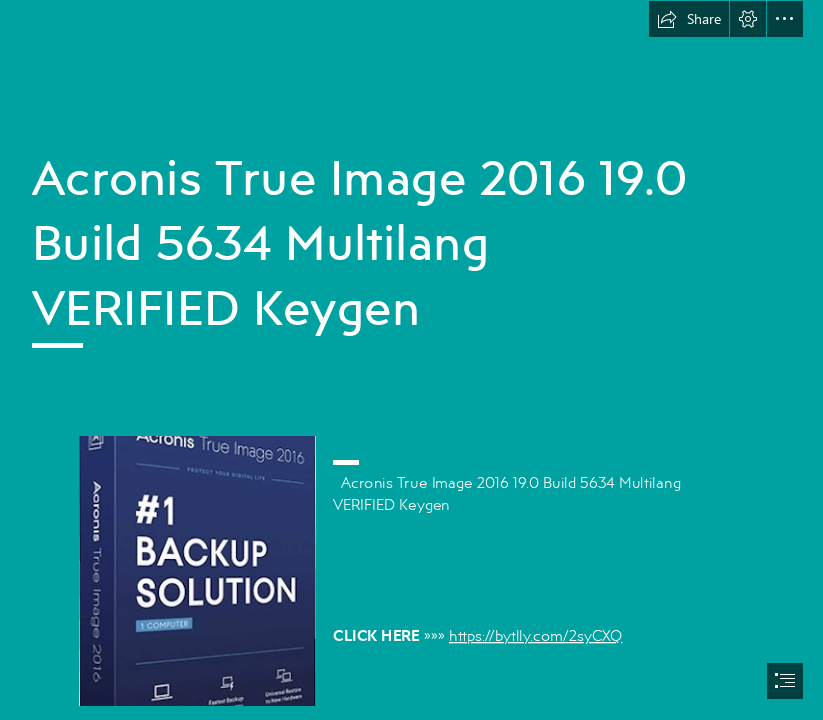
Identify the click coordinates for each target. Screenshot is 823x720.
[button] (689, 19)
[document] (411, 360)
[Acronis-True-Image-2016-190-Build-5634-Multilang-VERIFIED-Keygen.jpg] (196, 570)
